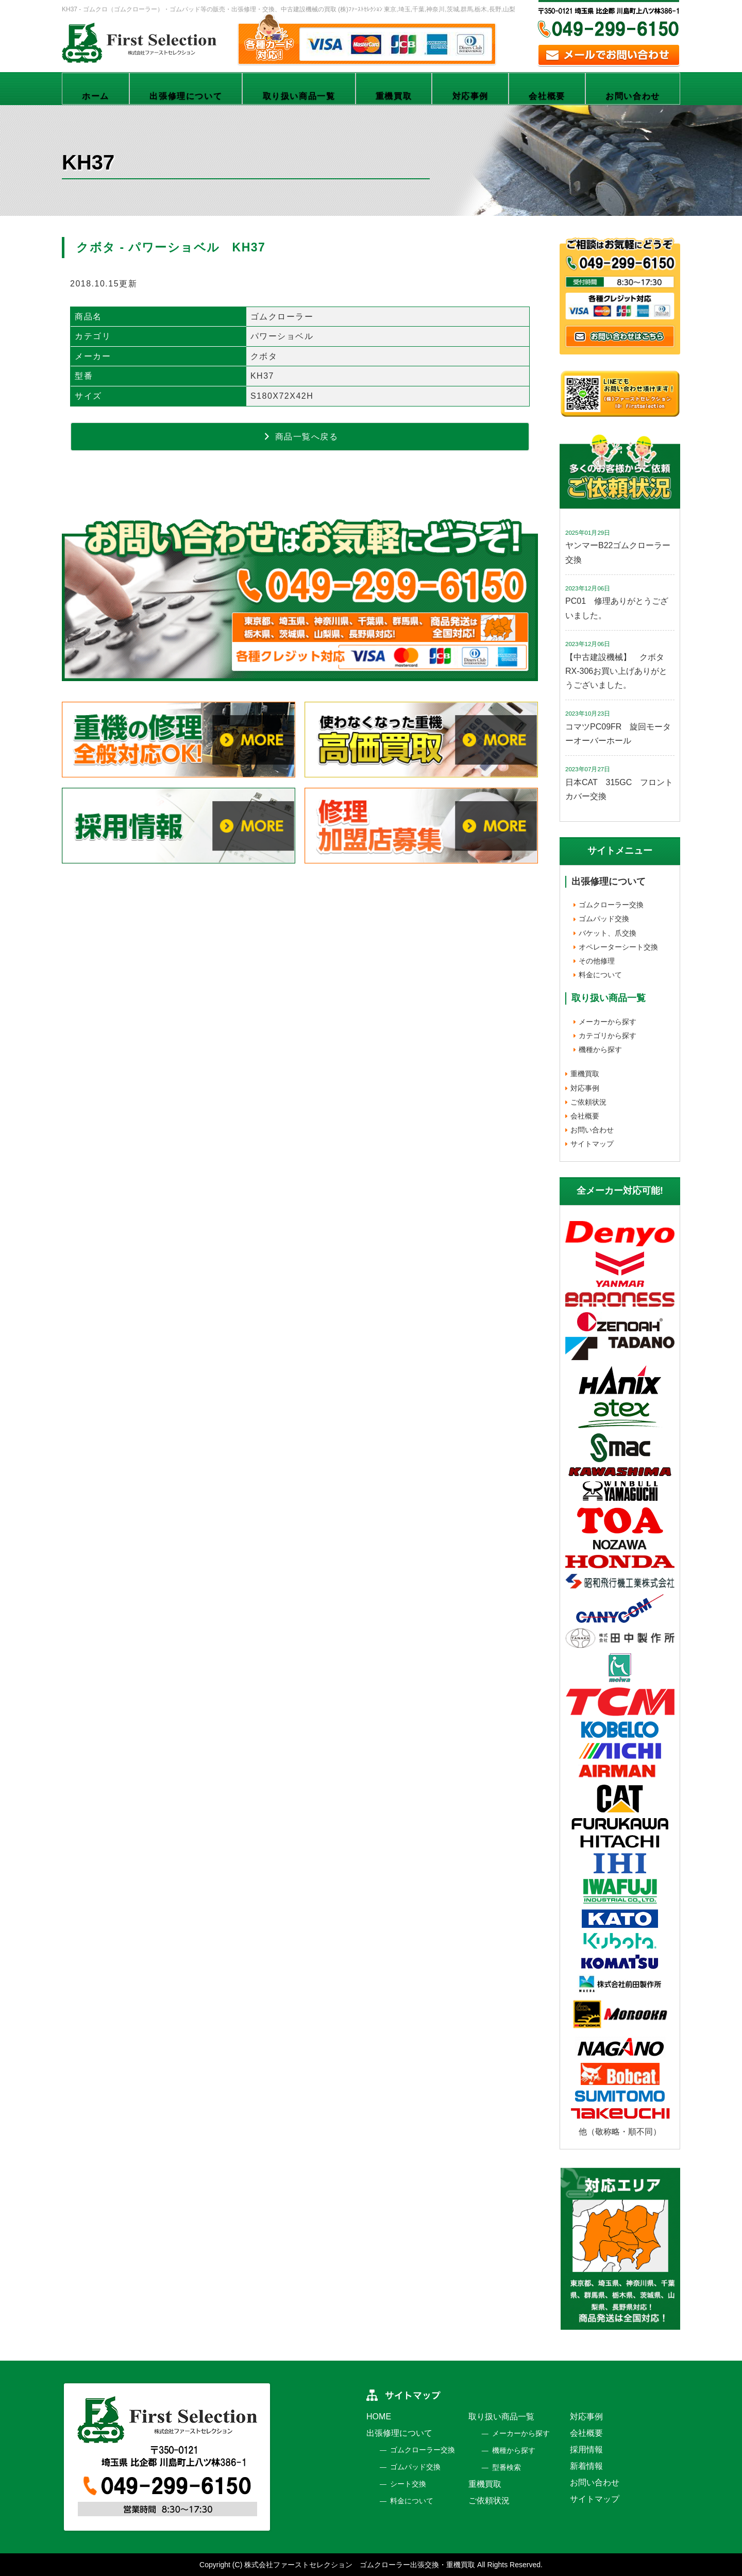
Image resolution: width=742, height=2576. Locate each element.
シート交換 (408, 2484)
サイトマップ (592, 1144)
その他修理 (597, 961)
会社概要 (547, 96)
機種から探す (600, 1049)
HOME (378, 2416)
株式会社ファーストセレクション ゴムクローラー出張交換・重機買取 (359, 2565)
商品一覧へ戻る (300, 436)
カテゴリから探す (607, 1035)
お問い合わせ (632, 96)
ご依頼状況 (588, 1102)
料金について (600, 975)
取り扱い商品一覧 (299, 96)
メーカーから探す (607, 1022)
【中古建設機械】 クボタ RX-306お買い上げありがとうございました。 (618, 671)
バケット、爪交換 (607, 933)
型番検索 (506, 2467)
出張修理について (185, 96)
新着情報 (586, 2466)
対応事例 (470, 96)
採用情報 (586, 2449)
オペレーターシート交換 (618, 947)
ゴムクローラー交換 (611, 905)
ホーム (95, 96)
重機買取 (394, 96)
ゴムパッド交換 (604, 918)
